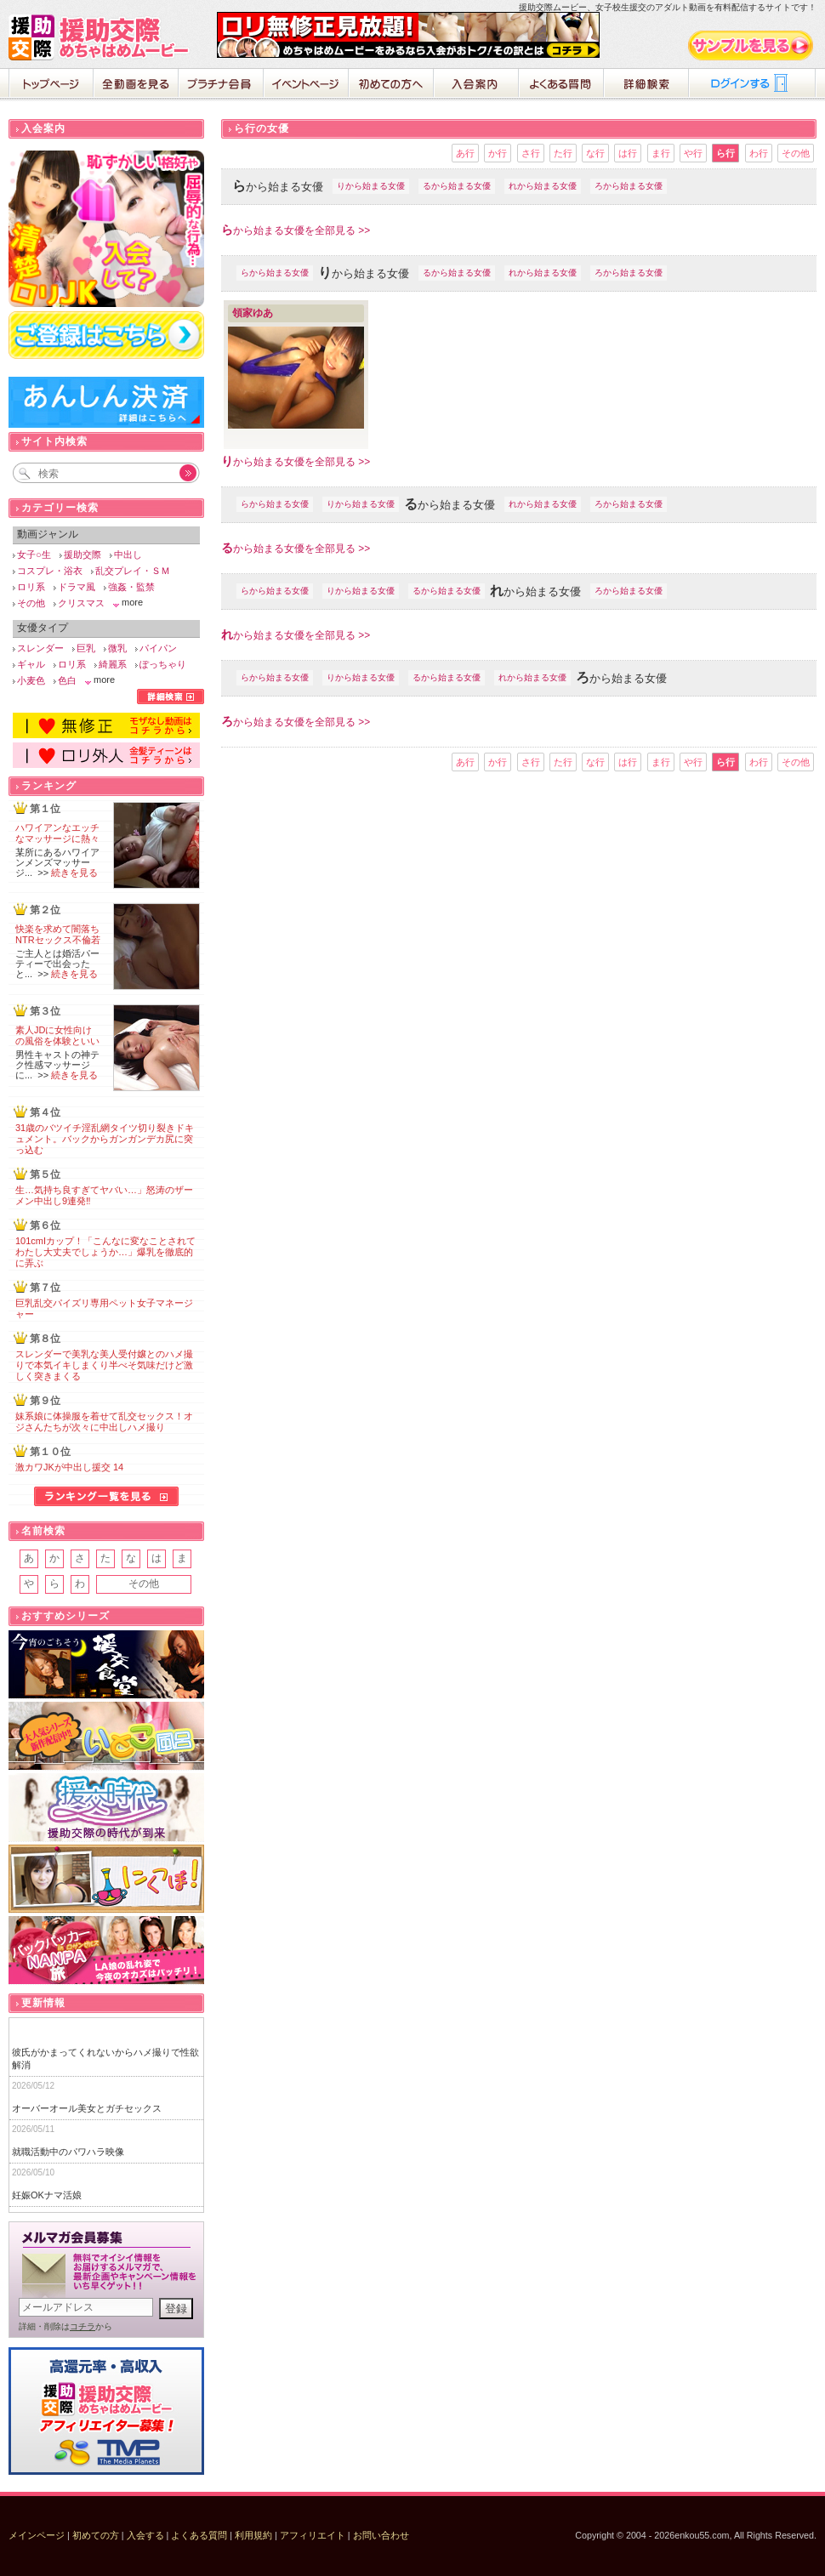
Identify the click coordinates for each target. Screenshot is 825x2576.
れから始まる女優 (543, 185)
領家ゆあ (252, 313)
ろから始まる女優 (629, 185)
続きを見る (74, 872)
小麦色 (31, 680)
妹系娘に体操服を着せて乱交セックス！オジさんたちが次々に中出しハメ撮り (104, 1421)
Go (178, 473)
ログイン (752, 85)
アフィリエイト (312, 2535)
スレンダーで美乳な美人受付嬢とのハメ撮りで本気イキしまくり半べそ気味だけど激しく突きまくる (104, 1365)
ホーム (51, 85)
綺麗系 (113, 664)
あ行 (465, 153)
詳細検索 (646, 85)
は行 (627, 153)
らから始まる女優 (275, 272)
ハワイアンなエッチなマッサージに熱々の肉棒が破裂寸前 (57, 838)
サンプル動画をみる (752, 45)
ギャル (31, 664)
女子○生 (34, 554)
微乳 (117, 648)
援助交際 (82, 554)
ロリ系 (31, 587)
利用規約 (253, 2535)
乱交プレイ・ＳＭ (132, 571)
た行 (563, 153)
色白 (67, 680)
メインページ (37, 2535)
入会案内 (476, 85)
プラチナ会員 (221, 85)
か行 (497, 153)
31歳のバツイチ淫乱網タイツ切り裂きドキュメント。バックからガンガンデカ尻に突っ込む (104, 1139)
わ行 (758, 153)
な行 (595, 153)
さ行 (530, 153)
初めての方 (95, 2535)
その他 (796, 153)
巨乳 (86, 648)
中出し (128, 554)
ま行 (660, 153)
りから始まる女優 (371, 185)
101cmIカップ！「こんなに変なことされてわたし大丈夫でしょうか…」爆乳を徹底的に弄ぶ (105, 1252)
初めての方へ (391, 85)
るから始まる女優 (457, 185)
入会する (145, 2535)
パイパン (158, 648)
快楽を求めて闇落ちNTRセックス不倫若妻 (57, 940)
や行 (693, 153)
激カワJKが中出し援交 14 (69, 1467)
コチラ (82, 2326)
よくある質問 (561, 85)
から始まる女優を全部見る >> (295, 230)
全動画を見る (136, 85)
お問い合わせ (381, 2535)
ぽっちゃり (162, 664)
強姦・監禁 (131, 587)
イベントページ (306, 85)
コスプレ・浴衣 (49, 571)
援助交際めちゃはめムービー (102, 37)
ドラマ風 (76, 587)
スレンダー (40, 648)
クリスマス (81, 603)
